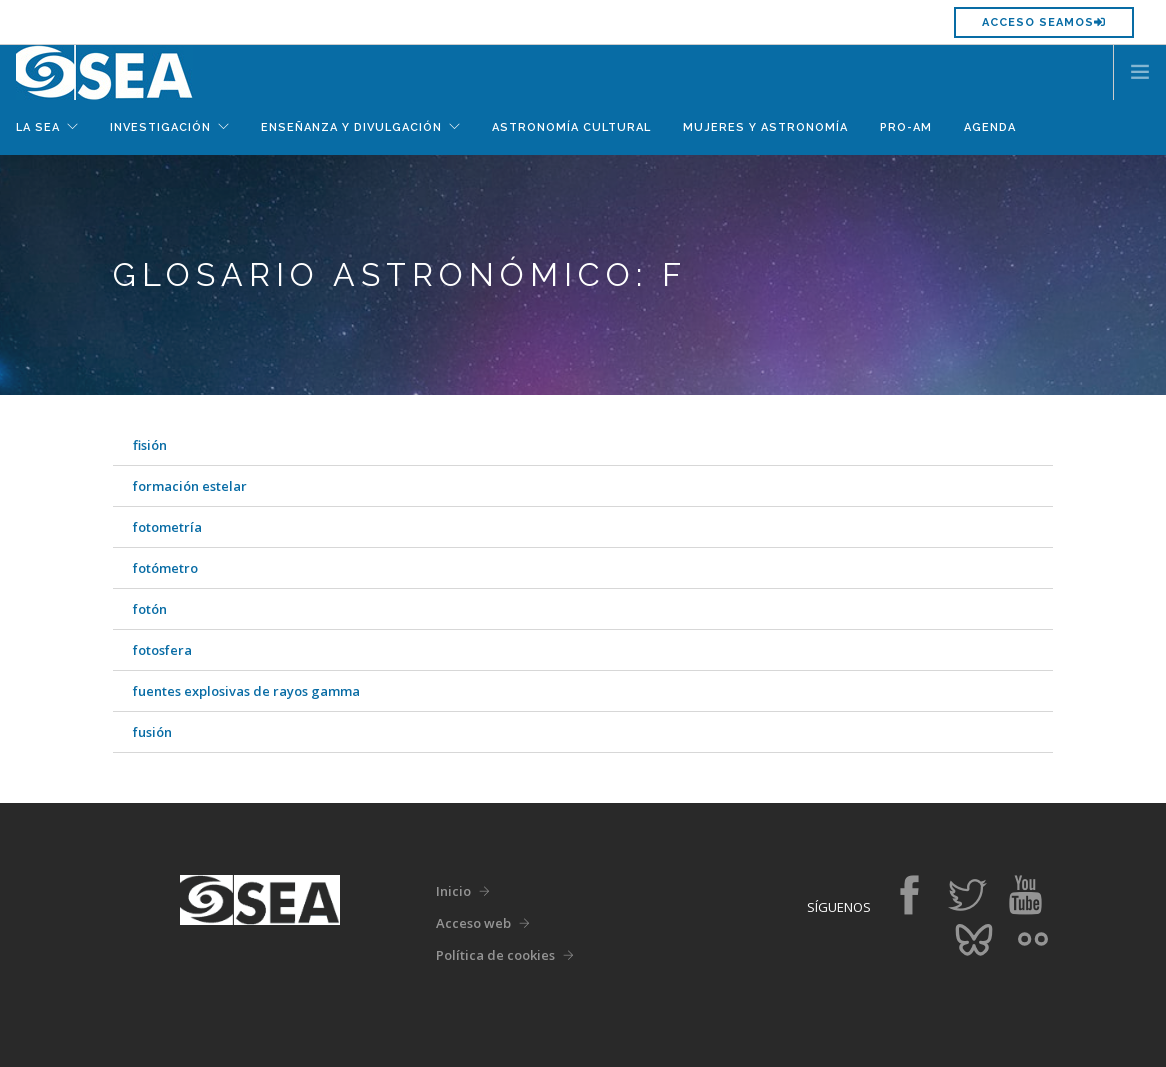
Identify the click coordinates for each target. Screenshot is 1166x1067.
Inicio (453, 891)
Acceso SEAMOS (1044, 22)
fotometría (167, 527)
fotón (150, 609)
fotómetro (165, 568)
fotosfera (162, 650)
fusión (152, 732)
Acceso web (473, 923)
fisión (150, 445)
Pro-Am (906, 127)
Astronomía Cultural (571, 127)
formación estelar (190, 486)
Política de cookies (495, 955)
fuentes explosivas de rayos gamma (246, 691)
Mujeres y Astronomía (765, 127)
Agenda (990, 127)
